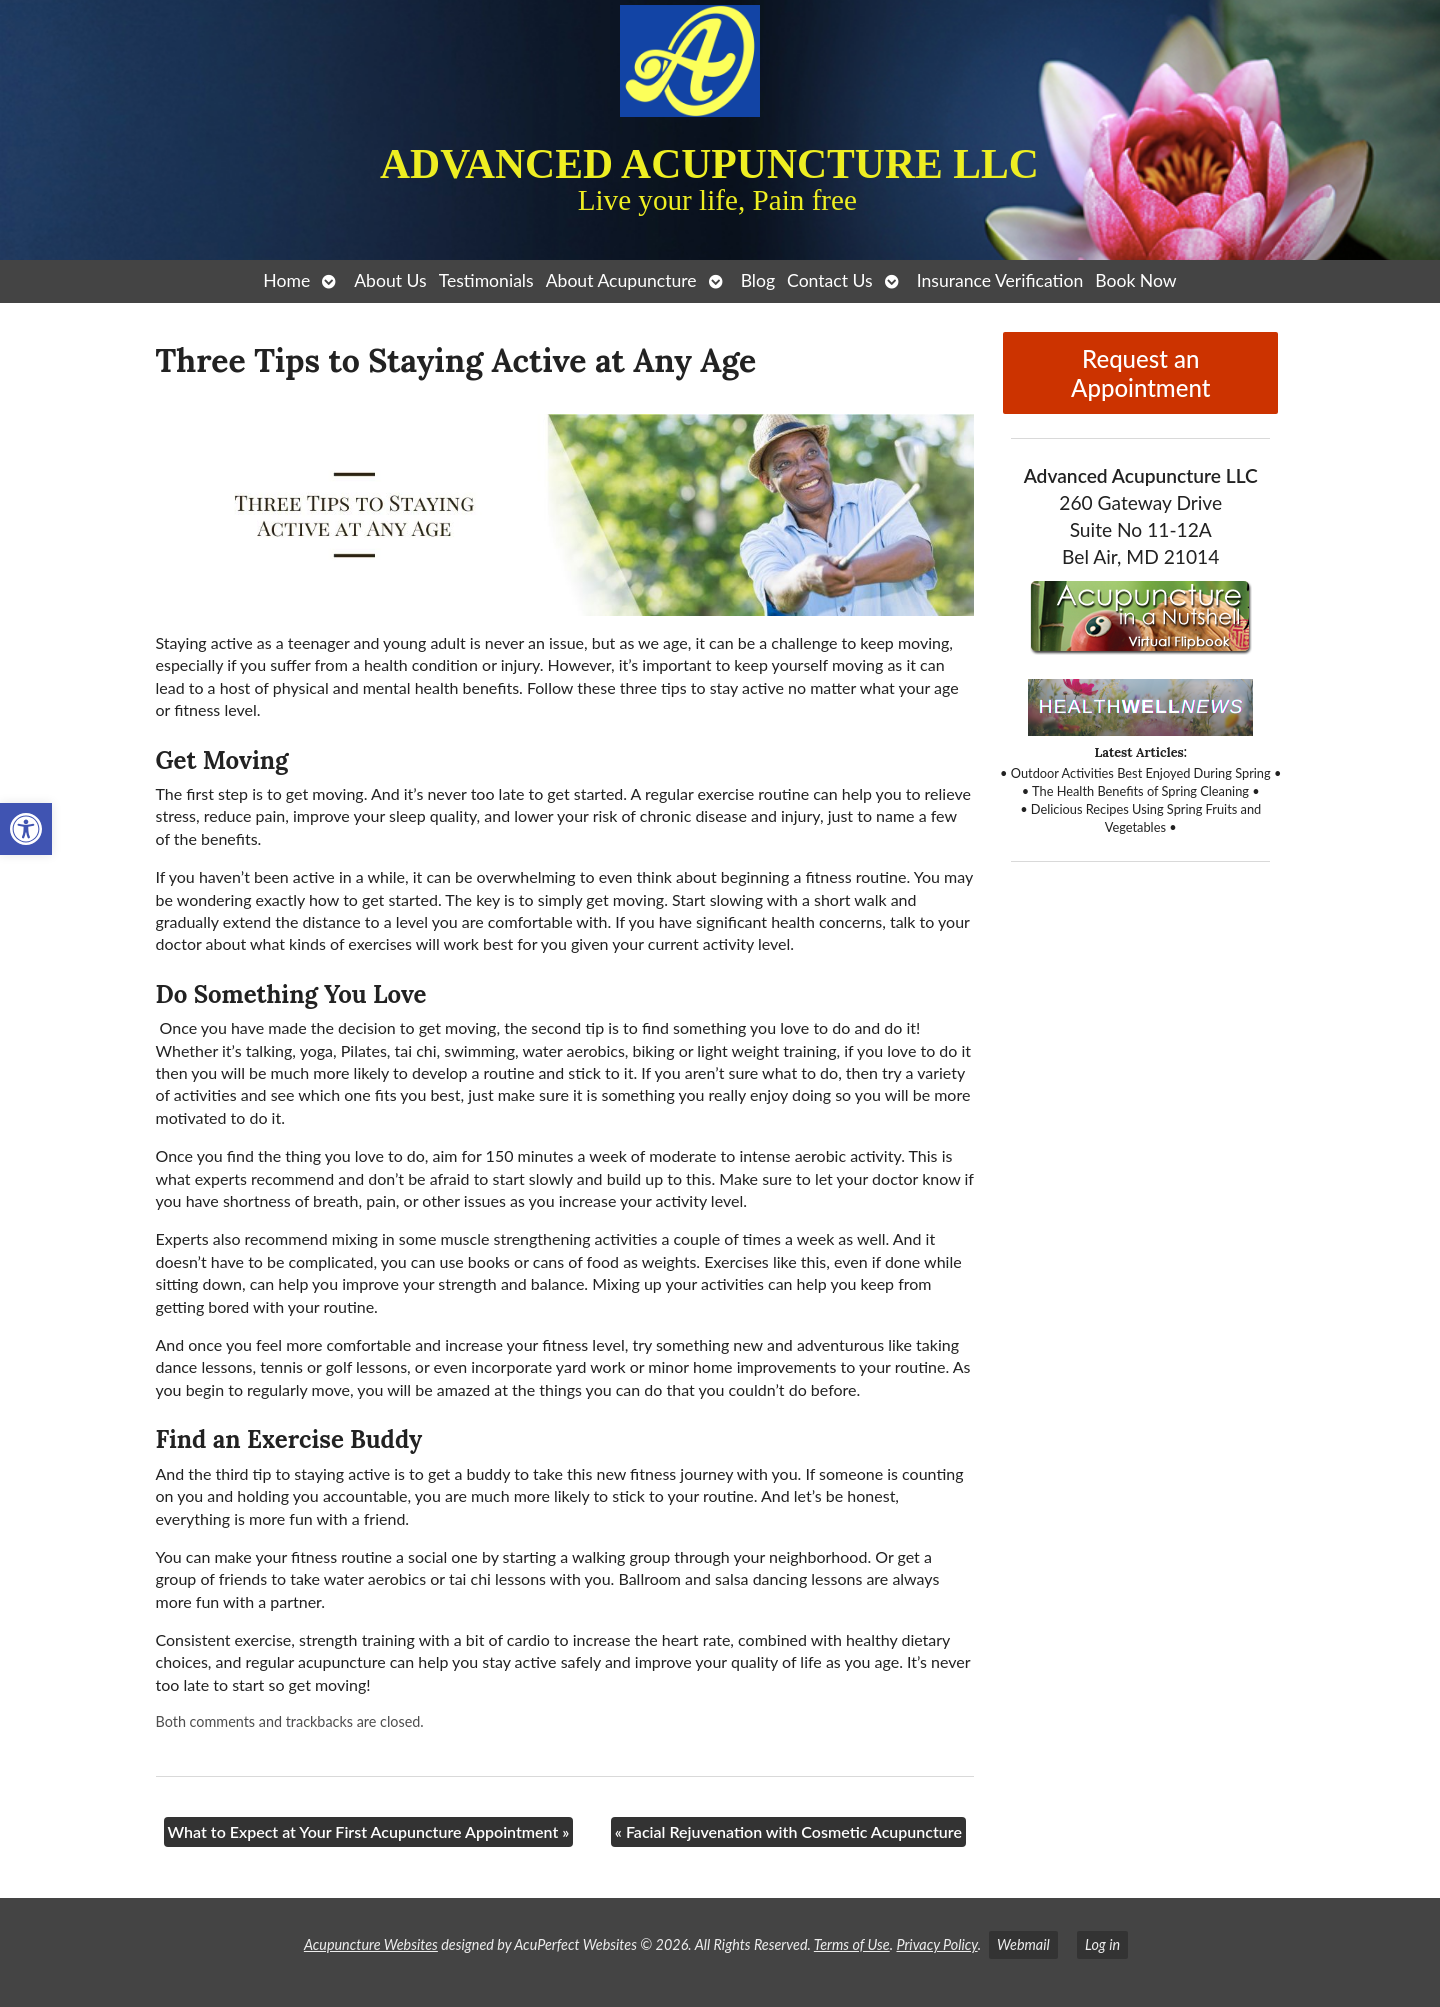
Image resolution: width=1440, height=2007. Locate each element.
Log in (1102, 1944)
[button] (26, 829)
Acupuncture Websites (371, 1944)
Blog (758, 280)
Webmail (1023, 1944)
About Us (390, 280)
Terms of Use (852, 1944)
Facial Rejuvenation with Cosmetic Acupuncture (788, 1831)
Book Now (1135, 280)
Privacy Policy (936, 1944)
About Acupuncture (621, 280)
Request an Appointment (1140, 373)
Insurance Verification (1000, 280)
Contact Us (830, 280)
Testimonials (486, 280)
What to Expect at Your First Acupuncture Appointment (369, 1831)
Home (286, 280)
